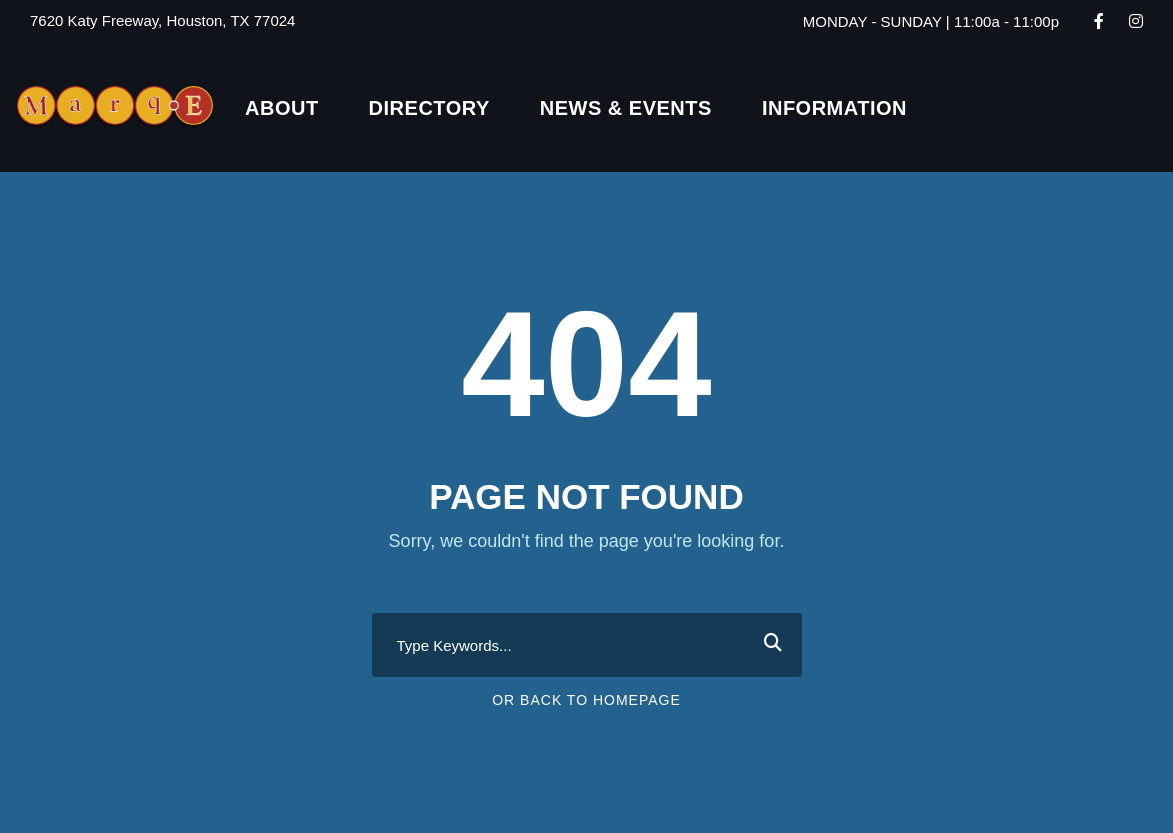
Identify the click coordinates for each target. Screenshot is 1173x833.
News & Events (626, 108)
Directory (429, 108)
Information (834, 108)
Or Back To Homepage (586, 700)
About (282, 108)
